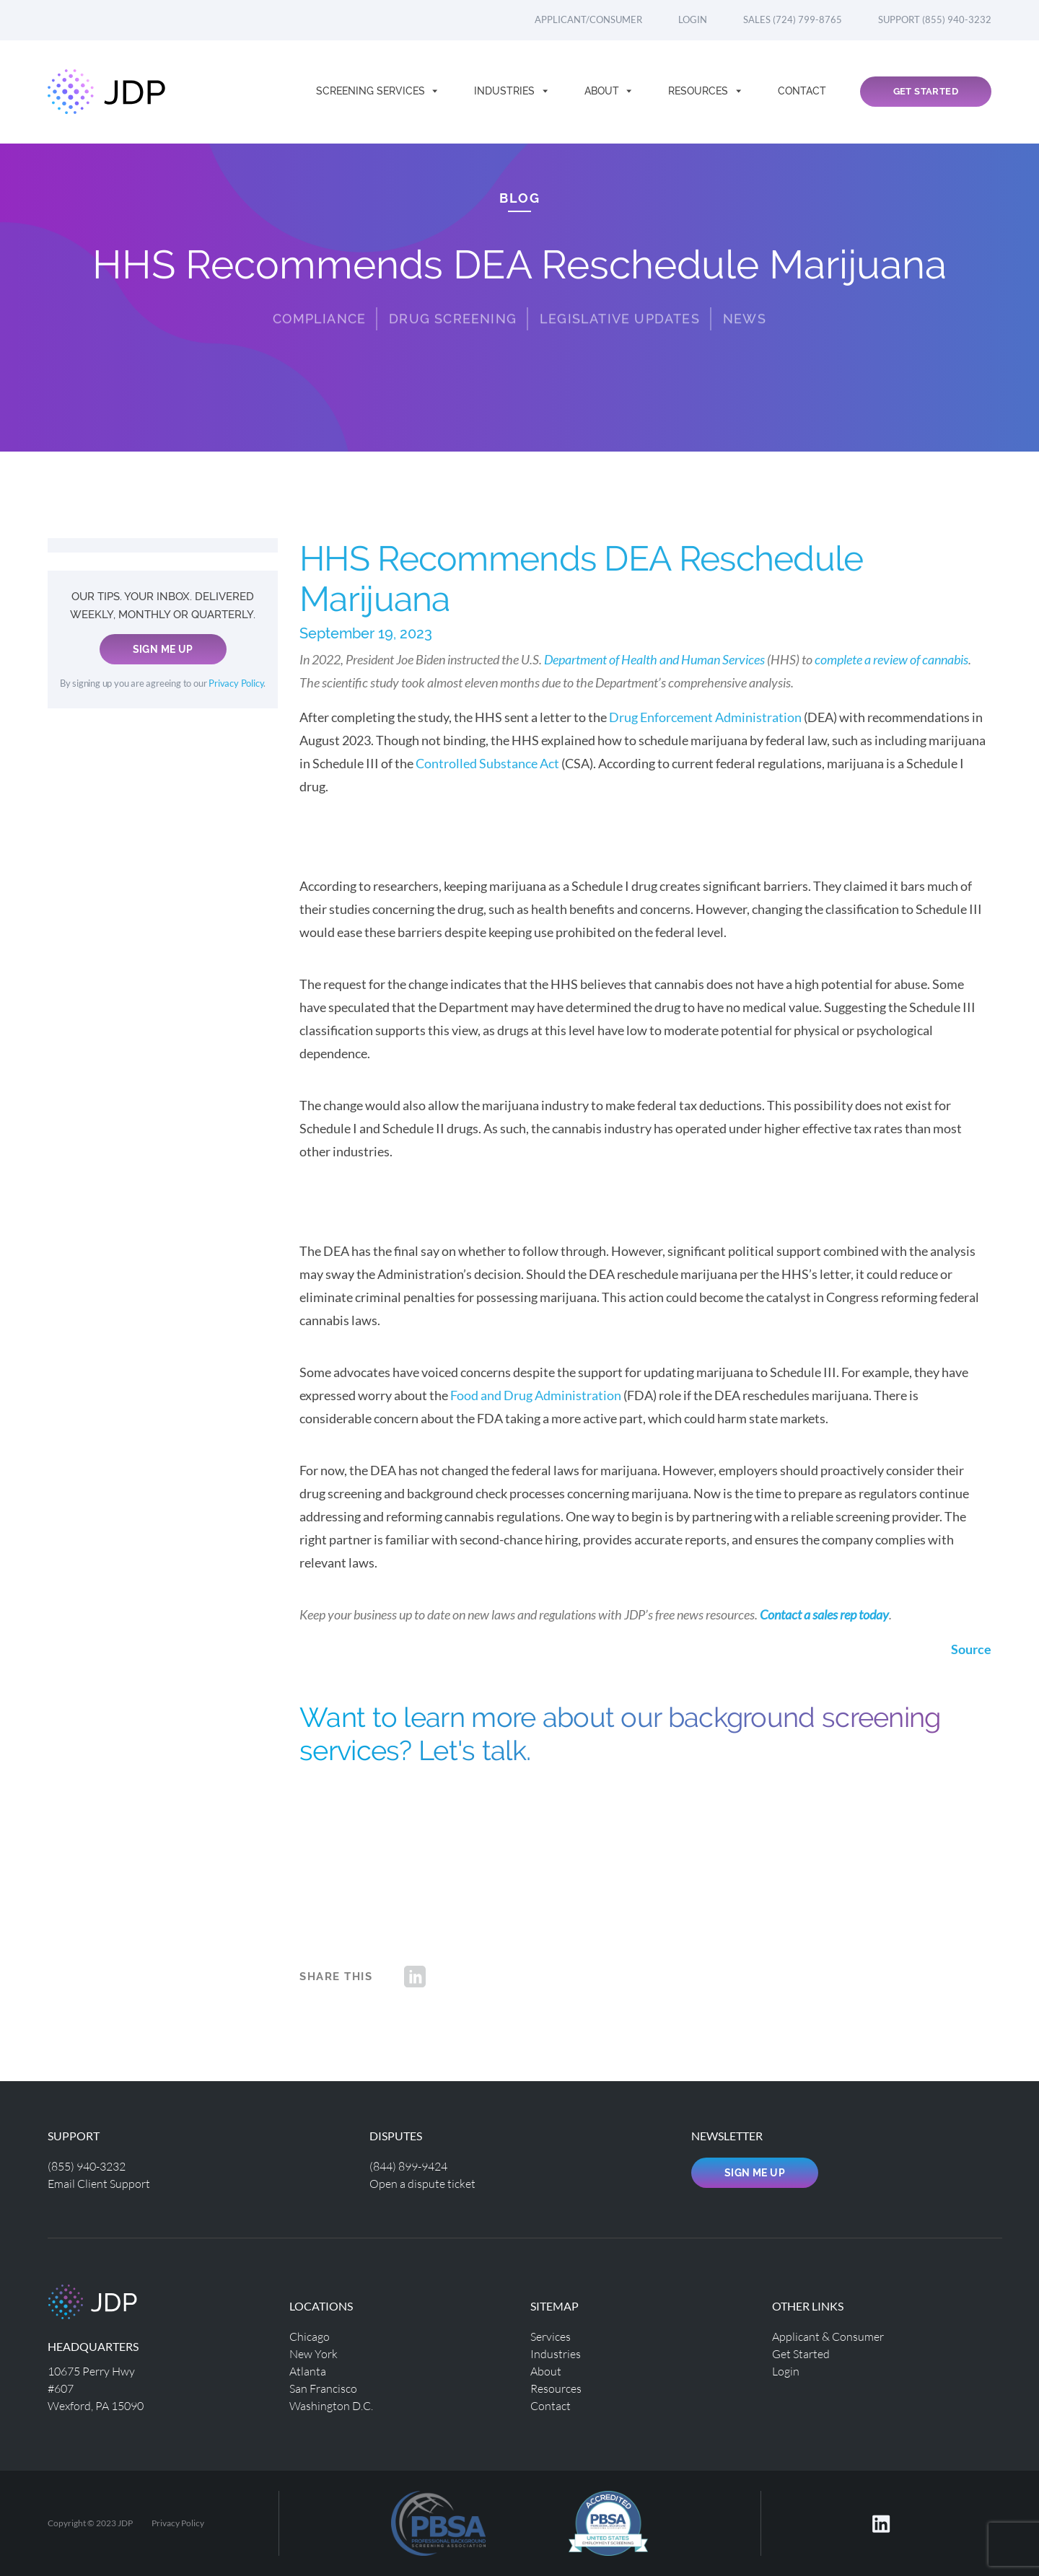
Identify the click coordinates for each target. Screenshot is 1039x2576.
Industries (506, 91)
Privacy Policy (236, 683)
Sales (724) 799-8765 (792, 19)
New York (313, 2353)
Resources (699, 91)
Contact (802, 91)
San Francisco (323, 2388)
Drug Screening (453, 303)
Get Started (925, 91)
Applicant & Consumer (828, 2336)
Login (692, 19)
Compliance (319, 303)
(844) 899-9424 (408, 2166)
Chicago (309, 2336)
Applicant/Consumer (588, 19)
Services (550, 2336)
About (603, 91)
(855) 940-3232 (87, 2166)
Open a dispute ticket (422, 2183)
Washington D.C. (331, 2405)
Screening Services (372, 91)
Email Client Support (99, 2183)
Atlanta (307, 2371)
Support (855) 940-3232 (934, 19)
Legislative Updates (620, 303)
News (744, 303)
